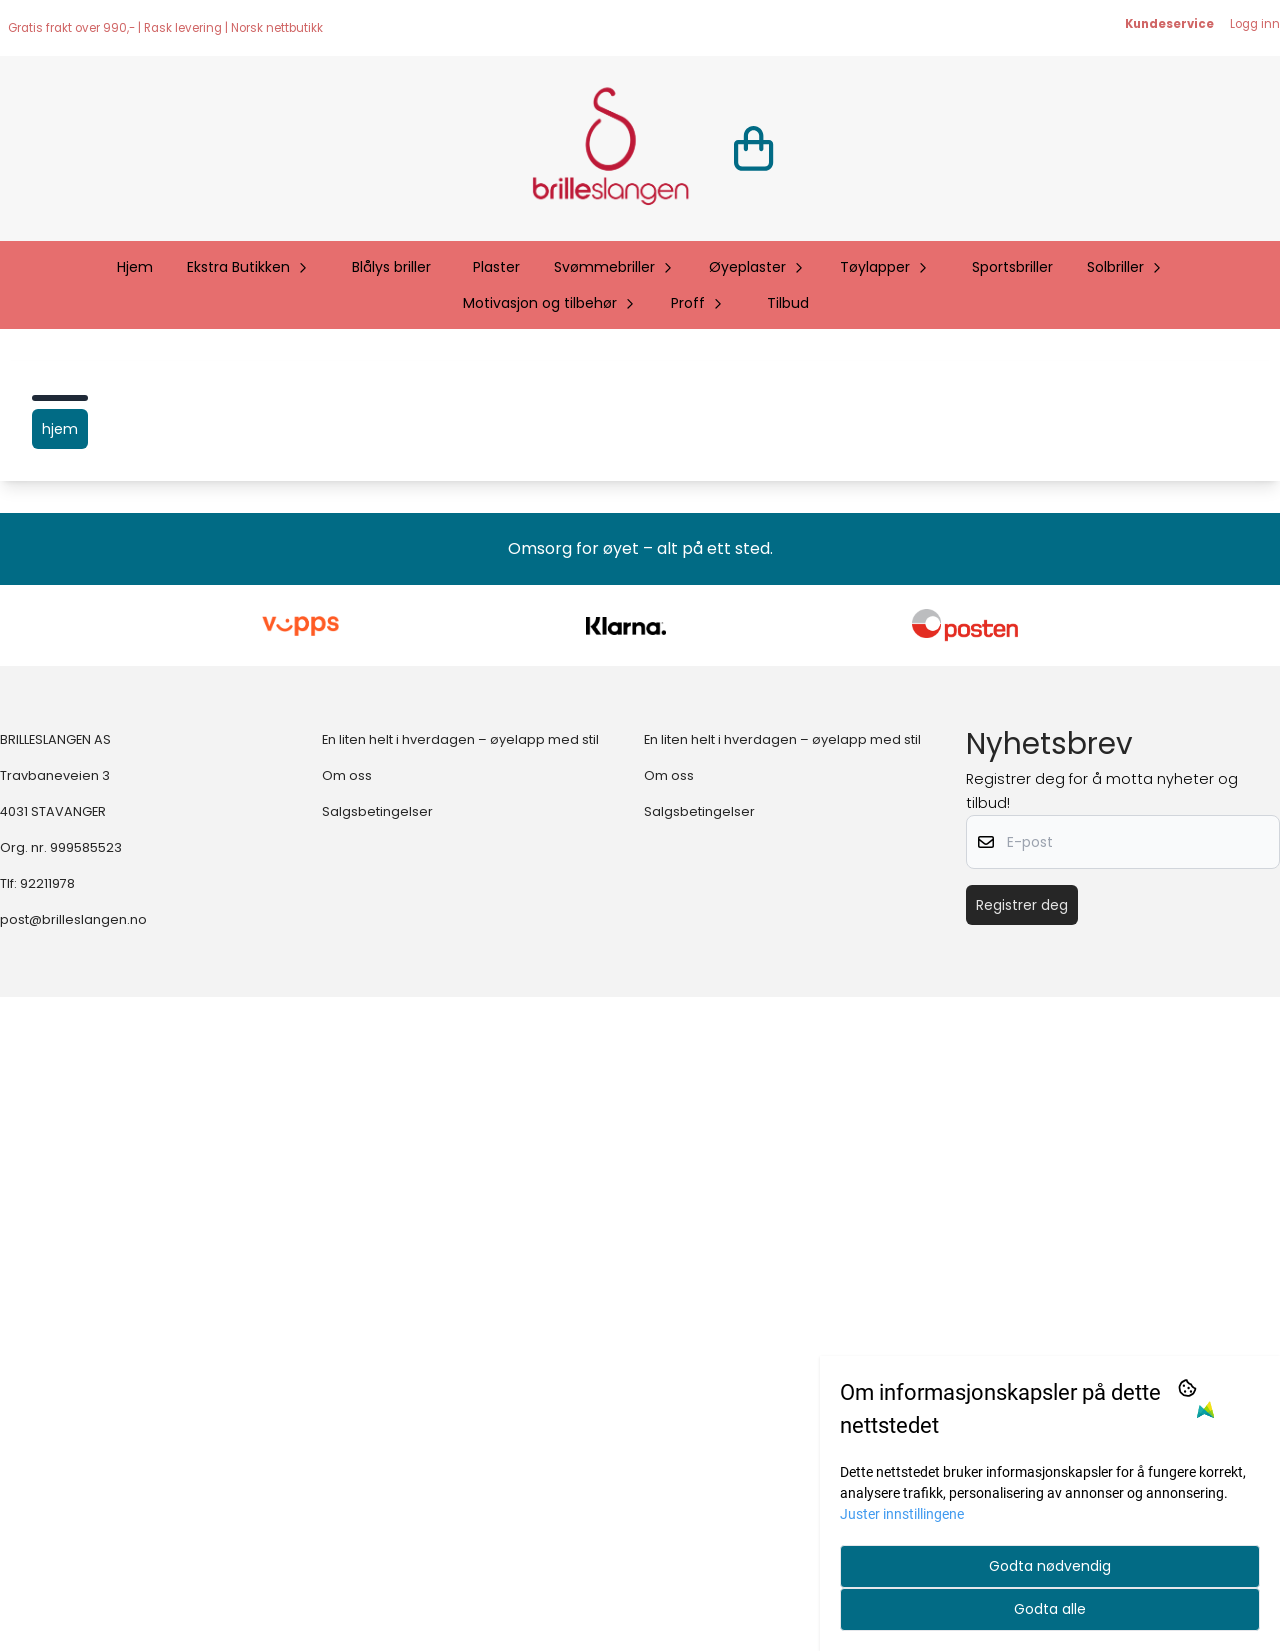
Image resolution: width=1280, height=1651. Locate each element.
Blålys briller (391, 267)
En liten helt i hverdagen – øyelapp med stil (460, 1394)
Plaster (496, 267)
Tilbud (788, 303)
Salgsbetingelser (377, 1466)
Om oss (347, 1430)
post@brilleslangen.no (73, 1574)
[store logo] (610, 148)
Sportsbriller (1012, 267)
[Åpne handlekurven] (753, 148)
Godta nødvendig (1050, 1566)
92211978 (47, 1538)
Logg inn (1255, 24)
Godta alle (1050, 1609)
